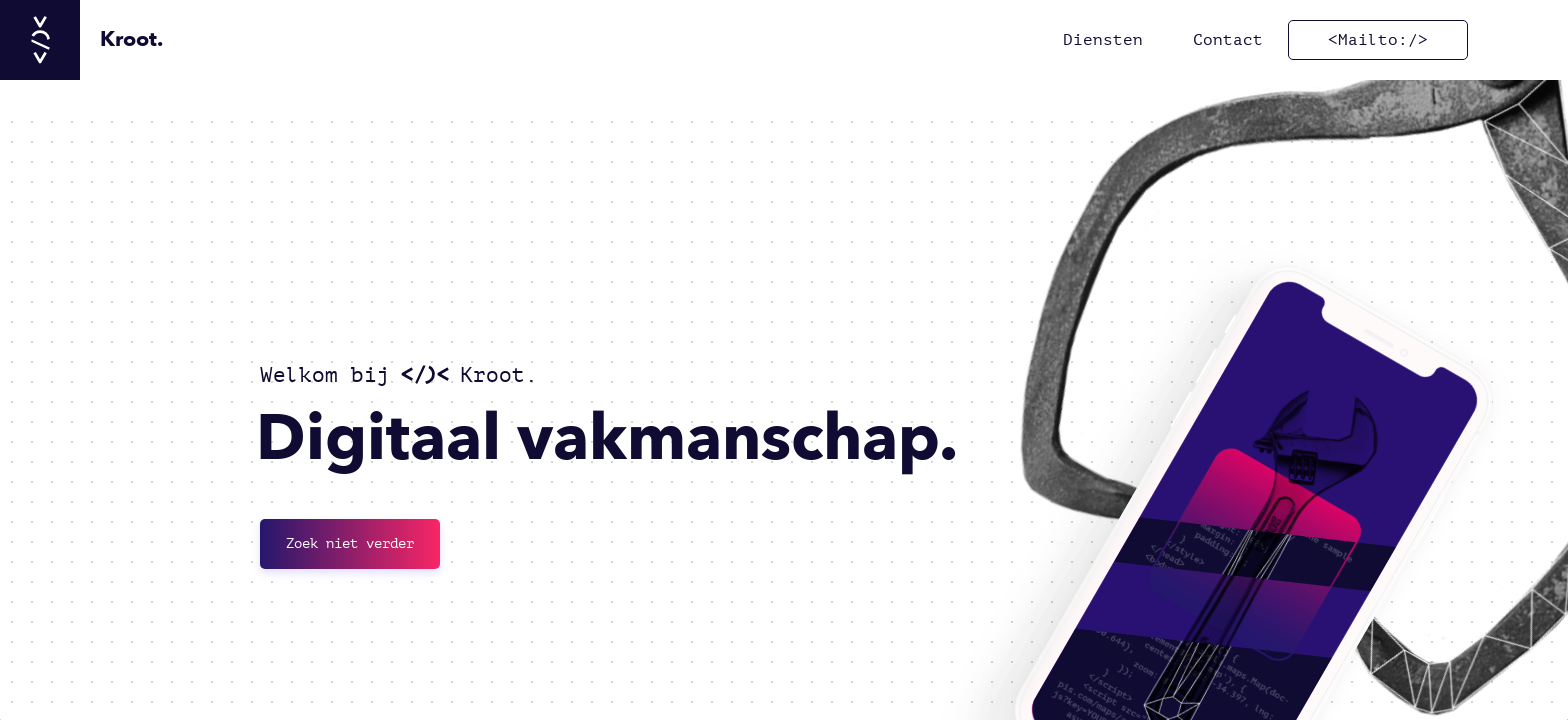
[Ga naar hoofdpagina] (81, 40)
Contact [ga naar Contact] (1228, 40)
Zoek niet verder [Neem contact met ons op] (350, 543)
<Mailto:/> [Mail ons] (1378, 40)
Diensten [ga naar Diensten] (1103, 40)
